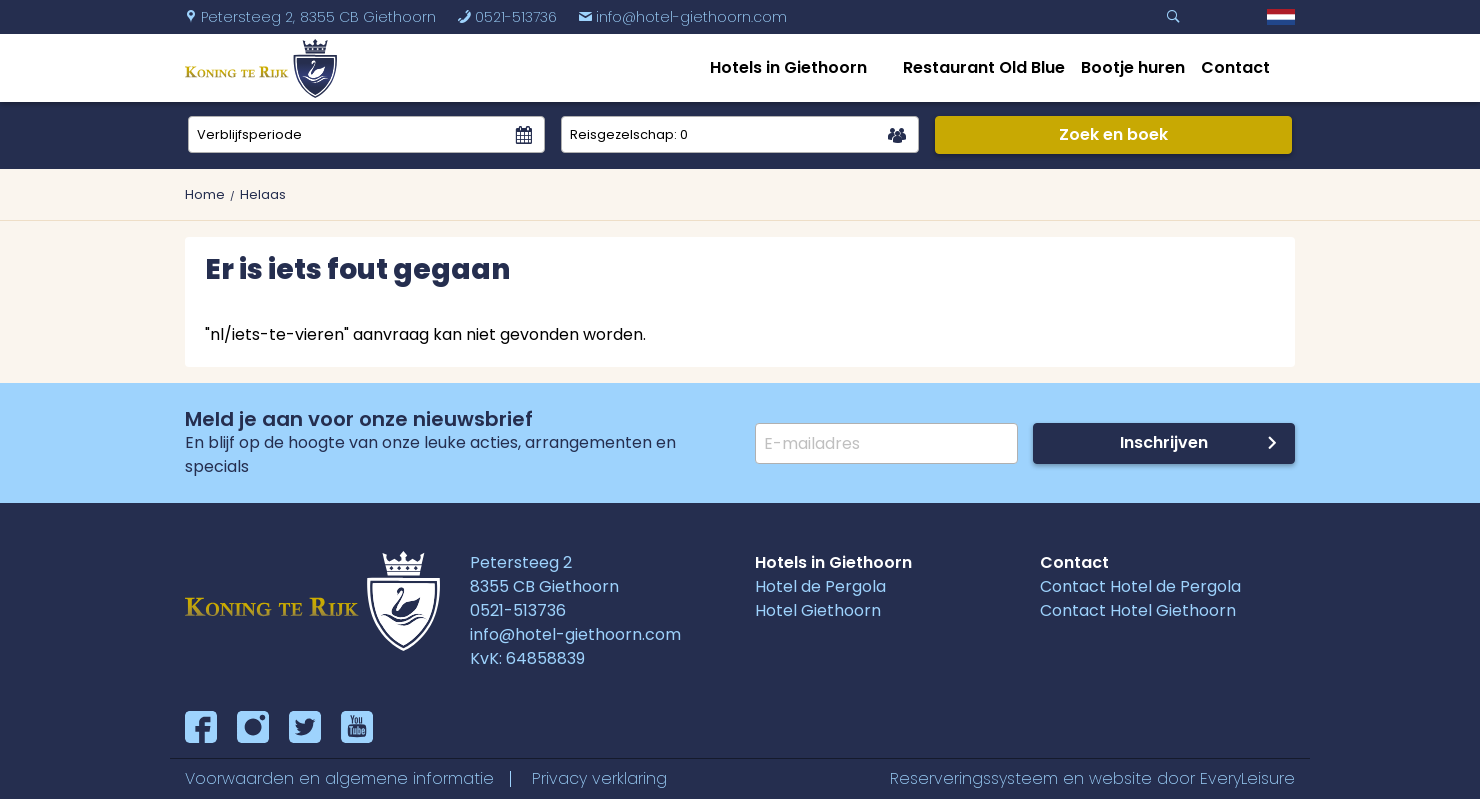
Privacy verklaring (599, 778)
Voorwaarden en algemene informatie (339, 778)
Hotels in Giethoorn (788, 67)
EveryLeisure (1247, 778)
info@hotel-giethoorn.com (682, 17)
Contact (1235, 67)
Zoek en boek (1113, 134)
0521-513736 (507, 17)
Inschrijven (1164, 442)
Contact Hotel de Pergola (1140, 586)
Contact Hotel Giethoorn (1138, 610)
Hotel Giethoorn (818, 610)
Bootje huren (1133, 67)
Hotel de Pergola (820, 586)
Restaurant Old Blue (984, 67)
